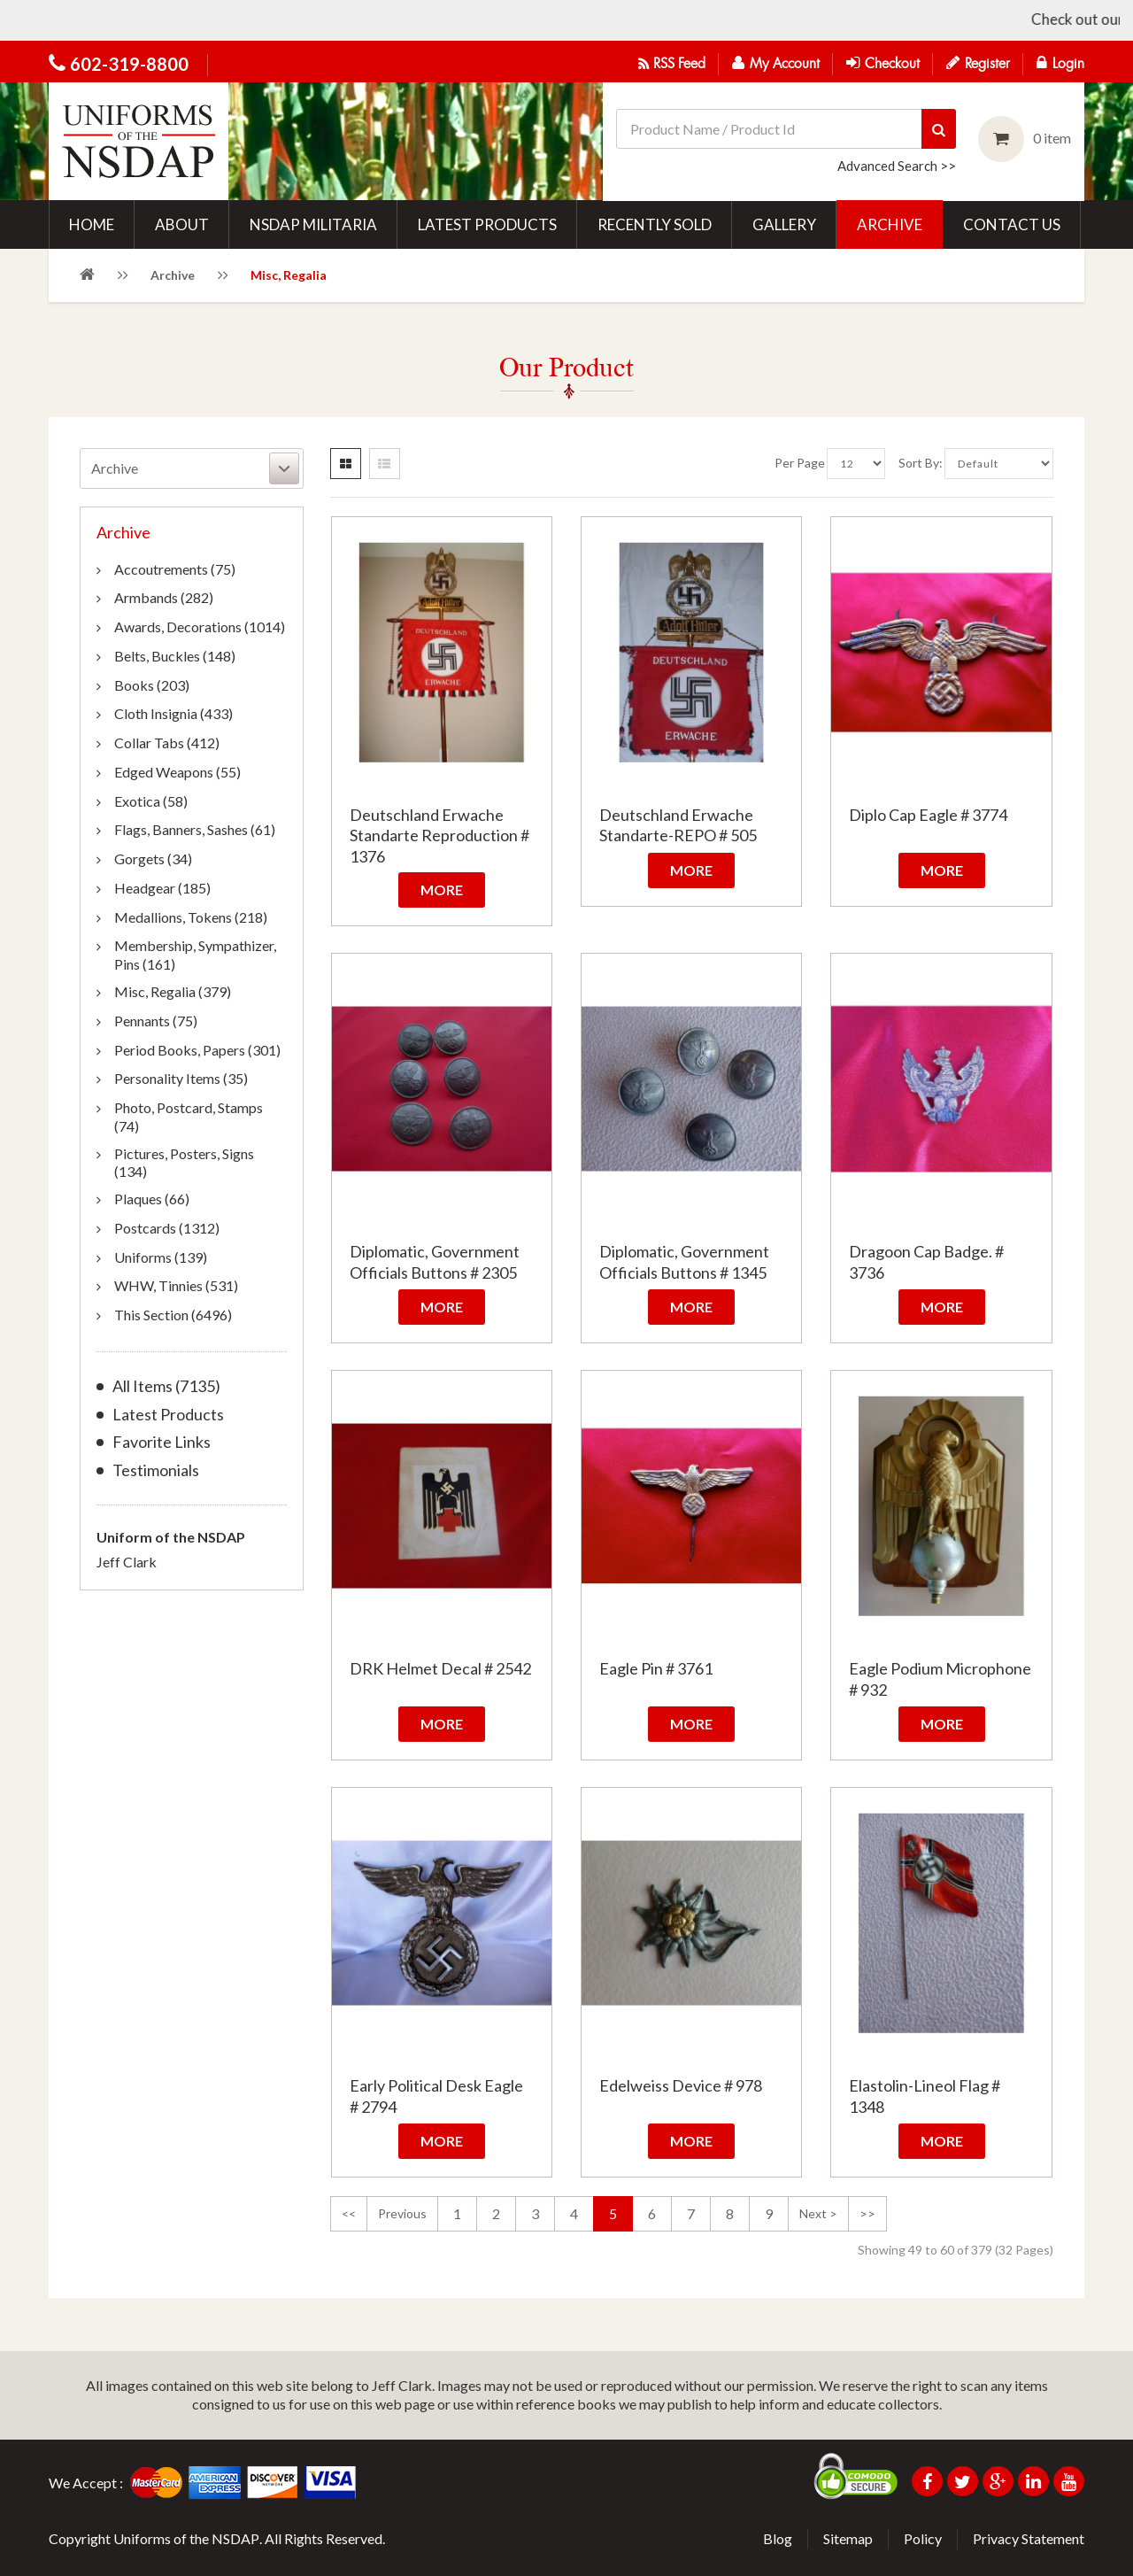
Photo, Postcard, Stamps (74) (188, 1116)
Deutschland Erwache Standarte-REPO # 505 (678, 825)
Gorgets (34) (153, 858)
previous (402, 2213)
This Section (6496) (173, 1314)
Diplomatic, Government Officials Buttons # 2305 (435, 1261)
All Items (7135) (166, 1386)
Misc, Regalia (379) (172, 991)
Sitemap (848, 2538)
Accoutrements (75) (174, 569)
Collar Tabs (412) (167, 742)
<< (349, 2213)
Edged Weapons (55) (177, 771)
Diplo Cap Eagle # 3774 (928, 814)
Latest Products (168, 1414)
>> (867, 2213)
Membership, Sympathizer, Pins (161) (195, 954)
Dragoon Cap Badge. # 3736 (926, 1261)
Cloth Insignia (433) (173, 713)
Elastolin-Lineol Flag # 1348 (924, 2096)
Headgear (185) (162, 887)
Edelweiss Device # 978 (680, 2085)
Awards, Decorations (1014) (199, 626)
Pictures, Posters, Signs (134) (184, 1162)
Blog (777, 2538)
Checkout (883, 63)
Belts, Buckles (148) (174, 655)
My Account (776, 63)
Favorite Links (161, 1442)
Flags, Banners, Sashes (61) (194, 829)
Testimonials (155, 1470)
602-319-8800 (129, 63)
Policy (923, 2538)
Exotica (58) (151, 801)
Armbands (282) (163, 597)
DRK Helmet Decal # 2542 (440, 1668)
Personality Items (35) (181, 1078)
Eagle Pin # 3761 (656, 1668)
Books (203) (151, 685)
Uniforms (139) (160, 1257)
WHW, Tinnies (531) (176, 1285)
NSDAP (235, 2538)
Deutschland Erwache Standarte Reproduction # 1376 (439, 835)
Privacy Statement (1028, 2538)
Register (978, 63)
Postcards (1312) (167, 1227)
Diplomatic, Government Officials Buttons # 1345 (684, 1261)
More (441, 889)
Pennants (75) (155, 1020)
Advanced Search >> (896, 166)
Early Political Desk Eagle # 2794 (436, 2096)
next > (818, 2213)
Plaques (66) (151, 1198)
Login (1060, 63)
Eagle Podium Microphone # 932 (940, 1678)
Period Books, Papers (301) (197, 1049)
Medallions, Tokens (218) (190, 917)
